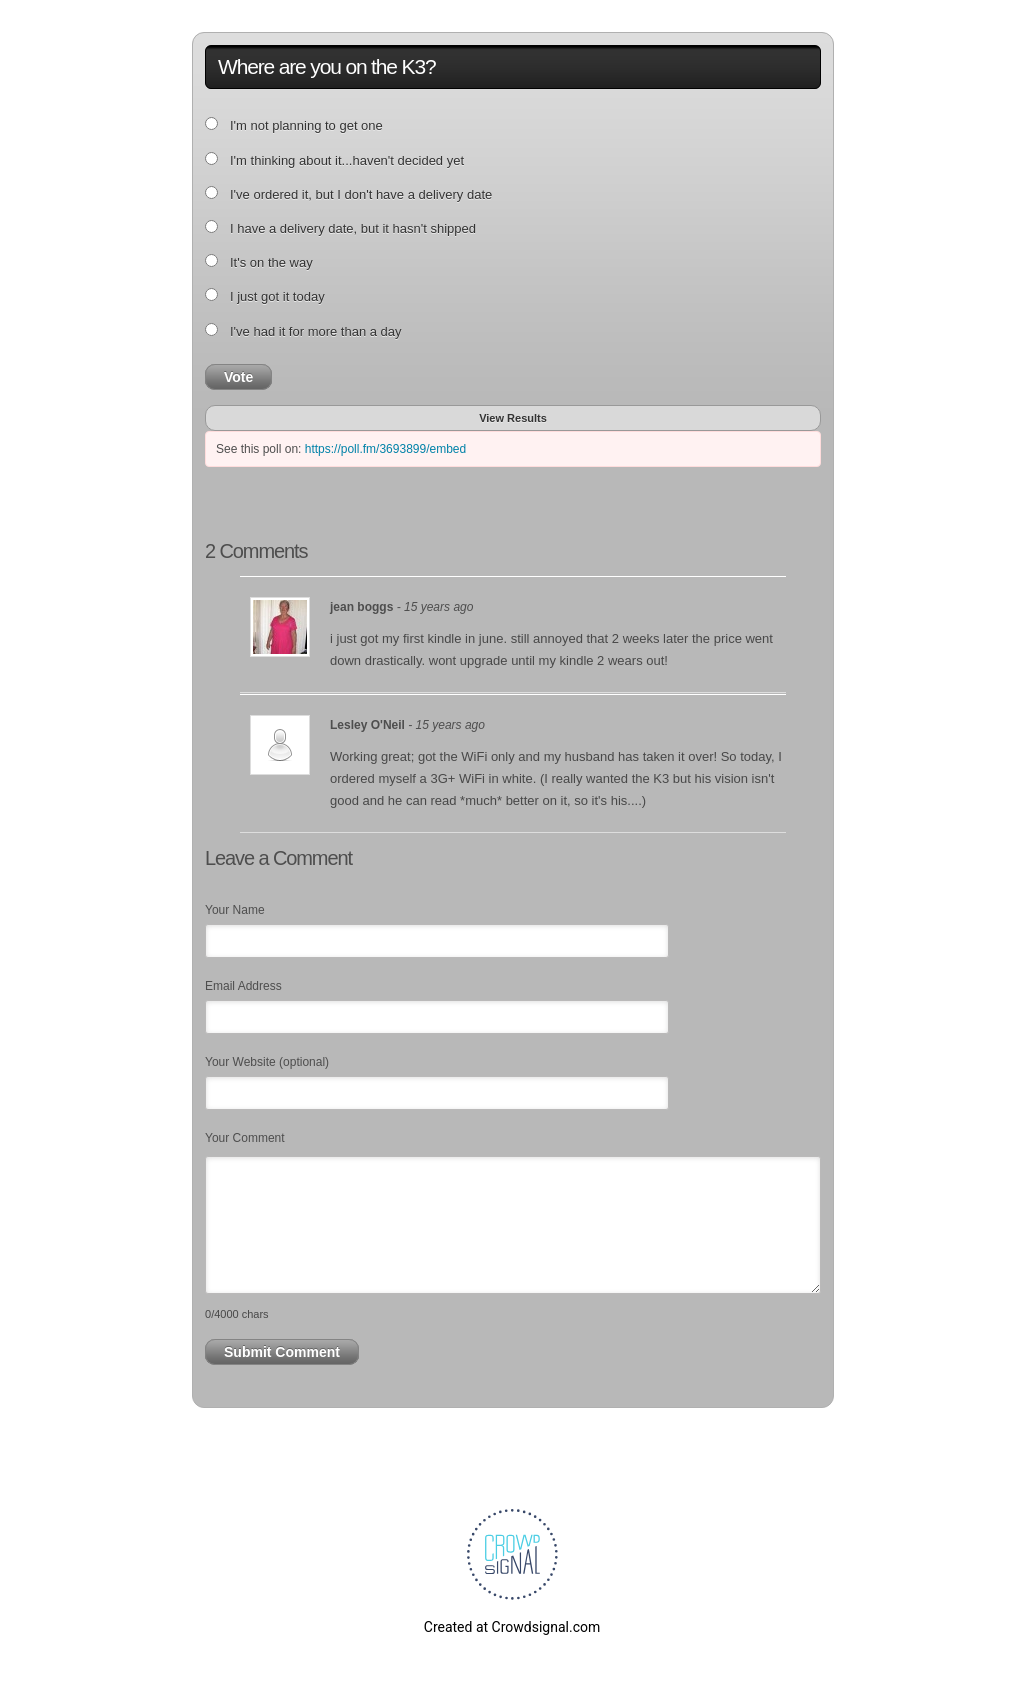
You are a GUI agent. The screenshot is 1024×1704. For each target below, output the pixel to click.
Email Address (243, 986)
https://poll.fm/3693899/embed (385, 449)
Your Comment (245, 1138)
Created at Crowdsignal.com (512, 1627)
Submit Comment (282, 1352)
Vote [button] (238, 377)
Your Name (235, 910)
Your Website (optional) (267, 1062)
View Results (513, 418)
